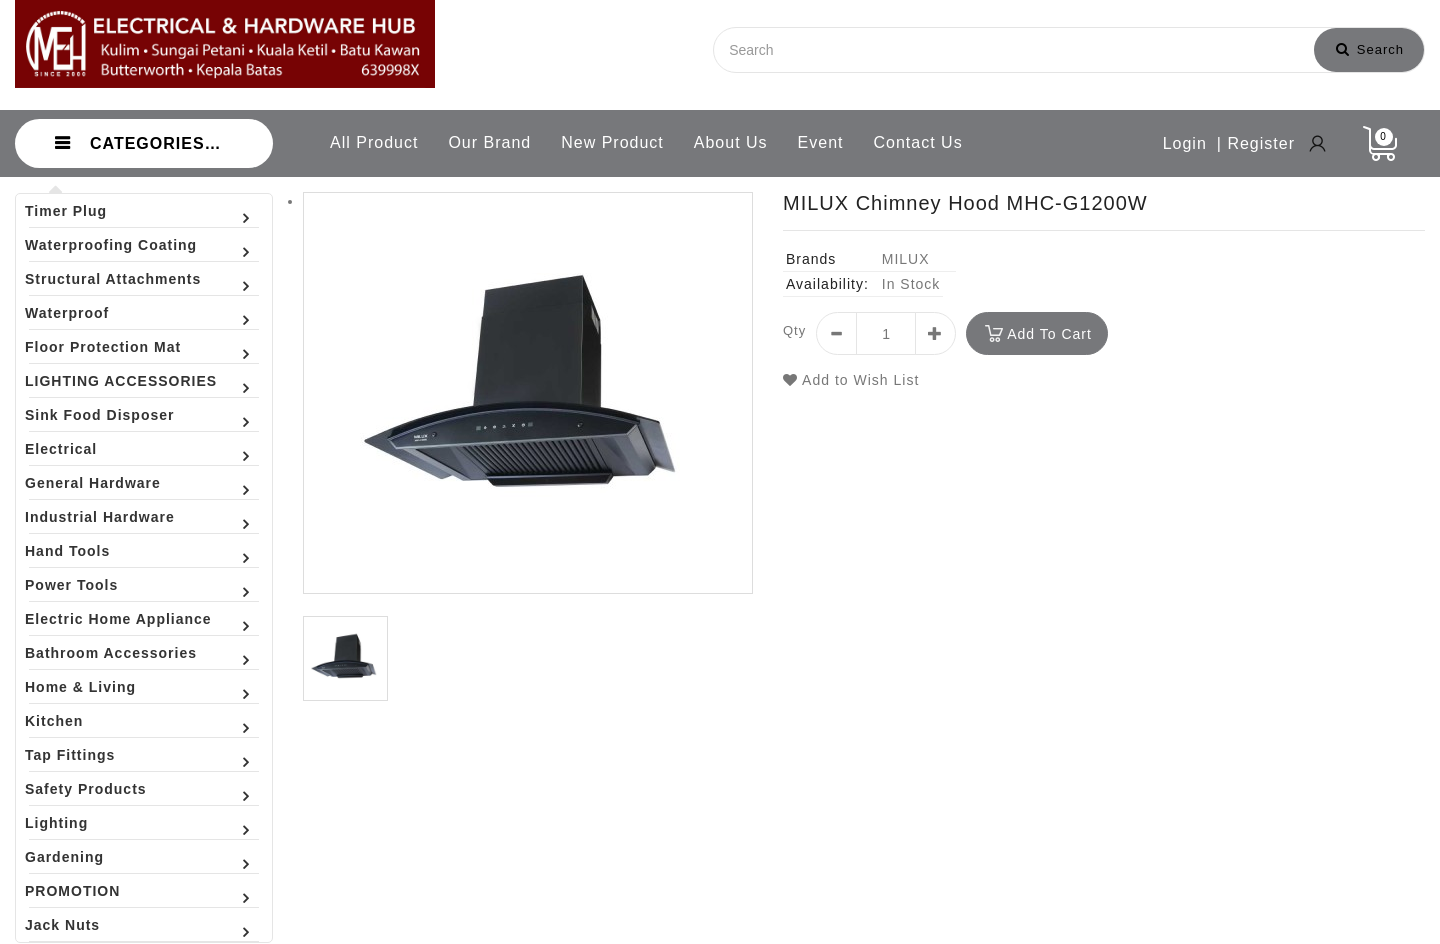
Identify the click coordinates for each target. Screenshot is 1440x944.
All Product (374, 142)
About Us (731, 142)
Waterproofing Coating (111, 245)
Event (821, 142)
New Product (612, 142)
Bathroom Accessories (111, 653)
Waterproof (67, 313)
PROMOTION (72, 891)
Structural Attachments (113, 279)
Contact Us (918, 142)
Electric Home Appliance (118, 619)
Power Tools (71, 585)
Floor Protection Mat (103, 347)
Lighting (56, 823)
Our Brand (489, 142)
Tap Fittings (70, 755)
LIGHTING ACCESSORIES (121, 381)
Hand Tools (67, 551)
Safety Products (86, 789)
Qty (794, 330)
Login (1185, 143)
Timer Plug (66, 211)
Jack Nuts (62, 925)
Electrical (61, 449)
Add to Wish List (851, 380)
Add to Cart (1049, 334)
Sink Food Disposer (99, 415)
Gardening (64, 857)
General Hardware (93, 483)
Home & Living (80, 687)
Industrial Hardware (100, 517)
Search (1370, 49)
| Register (1256, 143)
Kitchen (54, 721)
